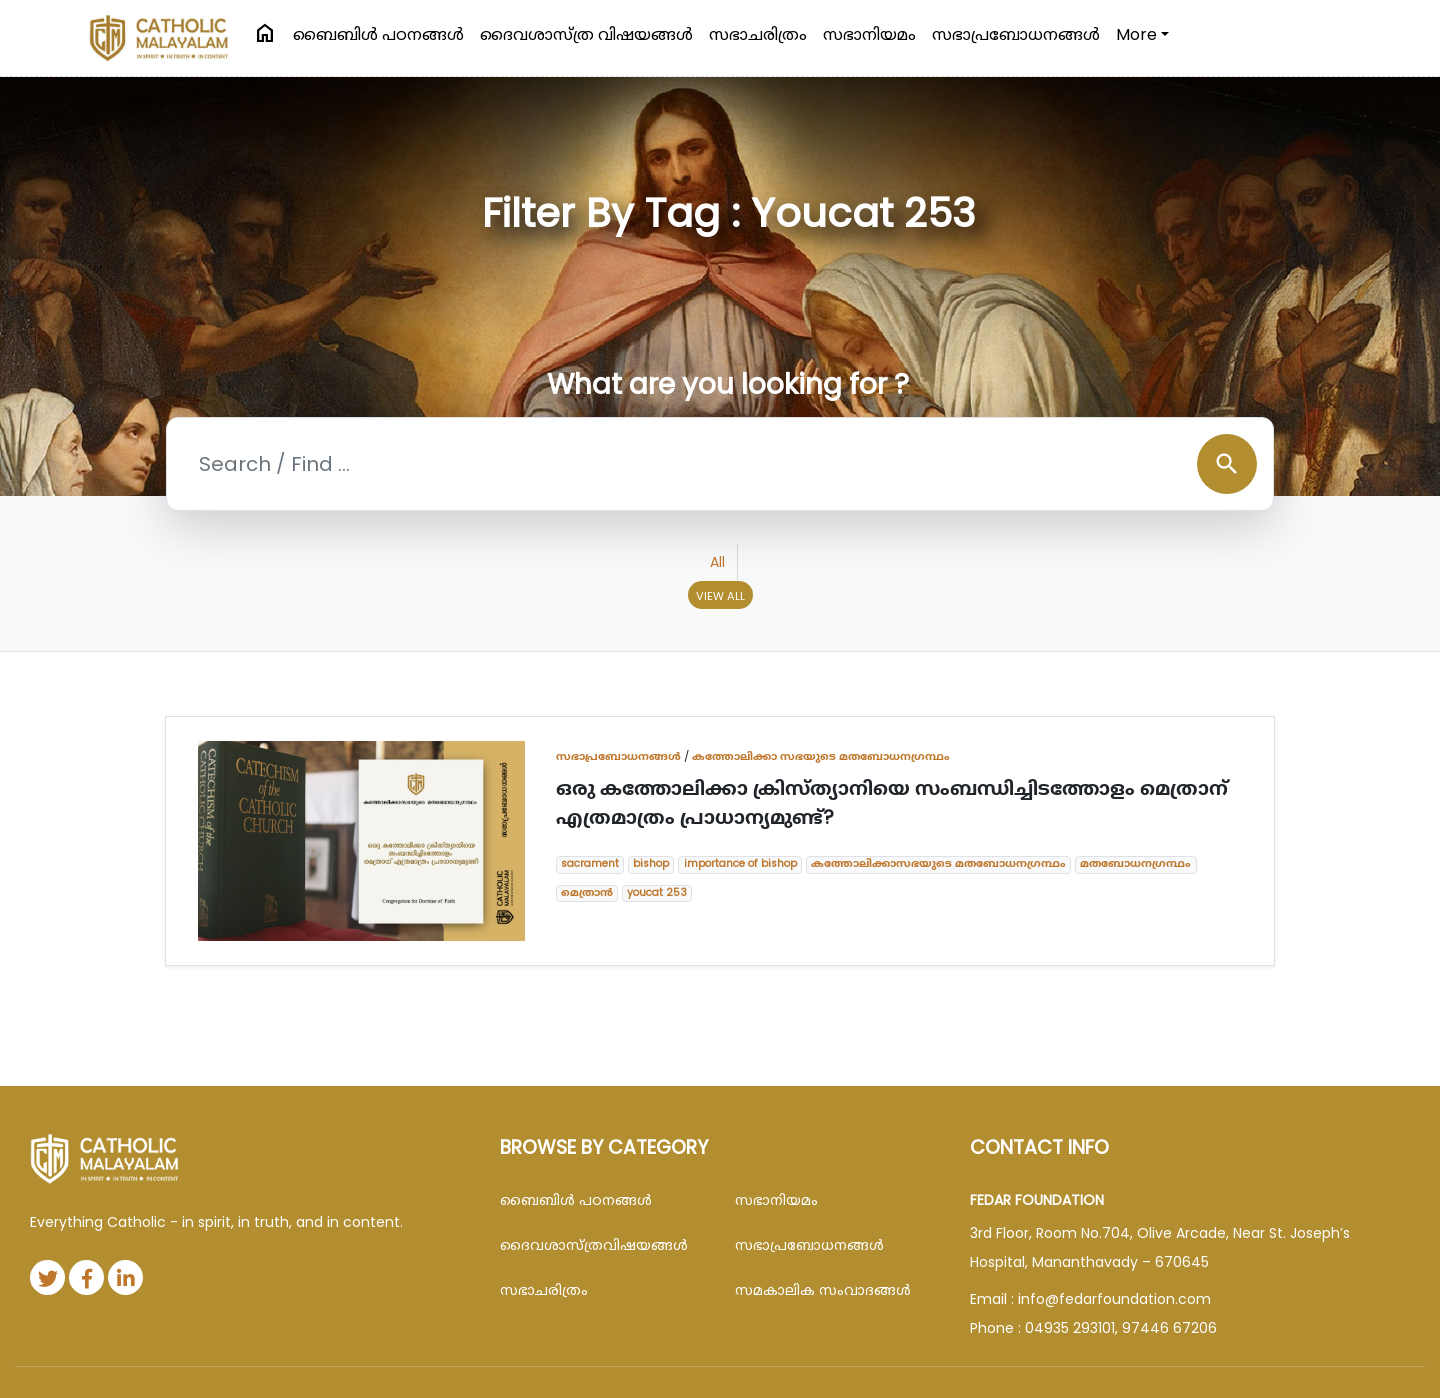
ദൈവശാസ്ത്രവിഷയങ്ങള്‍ (594, 1245)
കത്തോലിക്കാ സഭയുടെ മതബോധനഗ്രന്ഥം (821, 756)
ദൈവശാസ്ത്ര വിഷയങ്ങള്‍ (586, 34)
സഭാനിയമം (869, 34)
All (717, 562)
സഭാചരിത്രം (758, 34)
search (1227, 464)
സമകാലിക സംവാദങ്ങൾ (823, 1290)
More (1136, 34)
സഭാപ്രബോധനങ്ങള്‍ (1016, 34)
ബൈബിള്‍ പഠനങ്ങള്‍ (378, 34)
